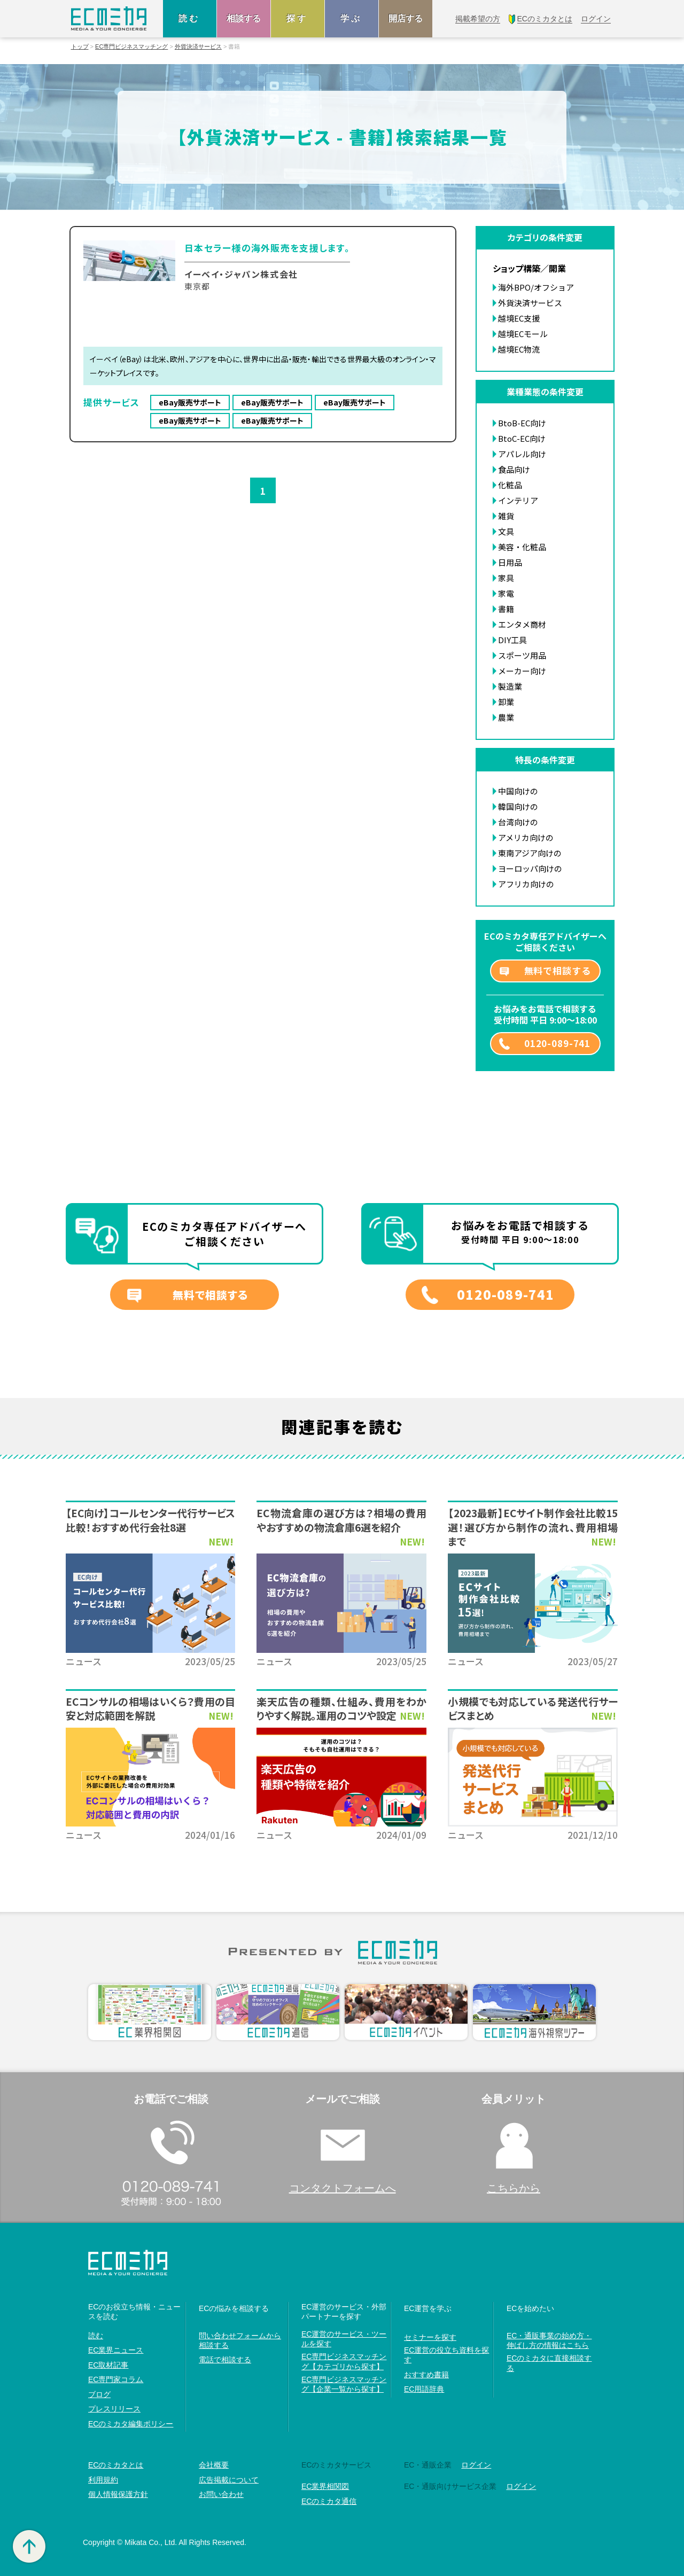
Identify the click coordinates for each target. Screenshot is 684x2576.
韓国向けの (518, 806)
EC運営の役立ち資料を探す (446, 2355)
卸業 (506, 701)
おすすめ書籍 (426, 2374)
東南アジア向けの (530, 852)
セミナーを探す (430, 2337)
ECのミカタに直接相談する (549, 2363)
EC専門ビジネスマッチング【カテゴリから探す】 (343, 2361)
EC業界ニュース (115, 2350)
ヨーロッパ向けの (530, 868)
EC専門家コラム (115, 2379)
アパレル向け (522, 453)
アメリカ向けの (526, 837)
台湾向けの (518, 822)
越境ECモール (523, 333)
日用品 (510, 562)
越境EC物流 (519, 349)
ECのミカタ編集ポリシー (130, 2423)
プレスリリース (114, 2409)
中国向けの (518, 791)
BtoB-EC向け (522, 422)
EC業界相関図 (325, 2486)
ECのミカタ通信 (328, 2501)
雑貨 (506, 515)
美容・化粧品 (522, 546)
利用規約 (103, 2480)
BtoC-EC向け (522, 438)
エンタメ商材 (522, 624)
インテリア (518, 500)
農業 (506, 717)
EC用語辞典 (424, 2389)
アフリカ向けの (526, 883)
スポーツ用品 (522, 655)
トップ (80, 47)
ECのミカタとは (115, 2465)
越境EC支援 (519, 318)
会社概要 (214, 2465)
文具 (506, 531)
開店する (405, 18)
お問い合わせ (221, 2494)
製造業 (510, 686)
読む (189, 18)
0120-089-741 (557, 1043)
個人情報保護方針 (118, 2494)
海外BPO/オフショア (536, 287)
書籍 (506, 608)
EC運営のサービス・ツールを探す (343, 2339)
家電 (506, 593)
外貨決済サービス (198, 47)
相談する (244, 18)
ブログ (99, 2394)
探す (297, 18)
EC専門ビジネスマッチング (131, 47)
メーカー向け (522, 670)
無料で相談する (557, 970)
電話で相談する (225, 2359)
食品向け (514, 469)
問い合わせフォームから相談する (240, 2340)
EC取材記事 (108, 2365)
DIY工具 (512, 639)
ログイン (476, 2465)
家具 (506, 577)
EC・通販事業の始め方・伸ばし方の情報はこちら (549, 2340)
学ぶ (351, 18)
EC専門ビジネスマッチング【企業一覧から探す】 (343, 2384)
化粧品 (510, 484)
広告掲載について (229, 2480)
